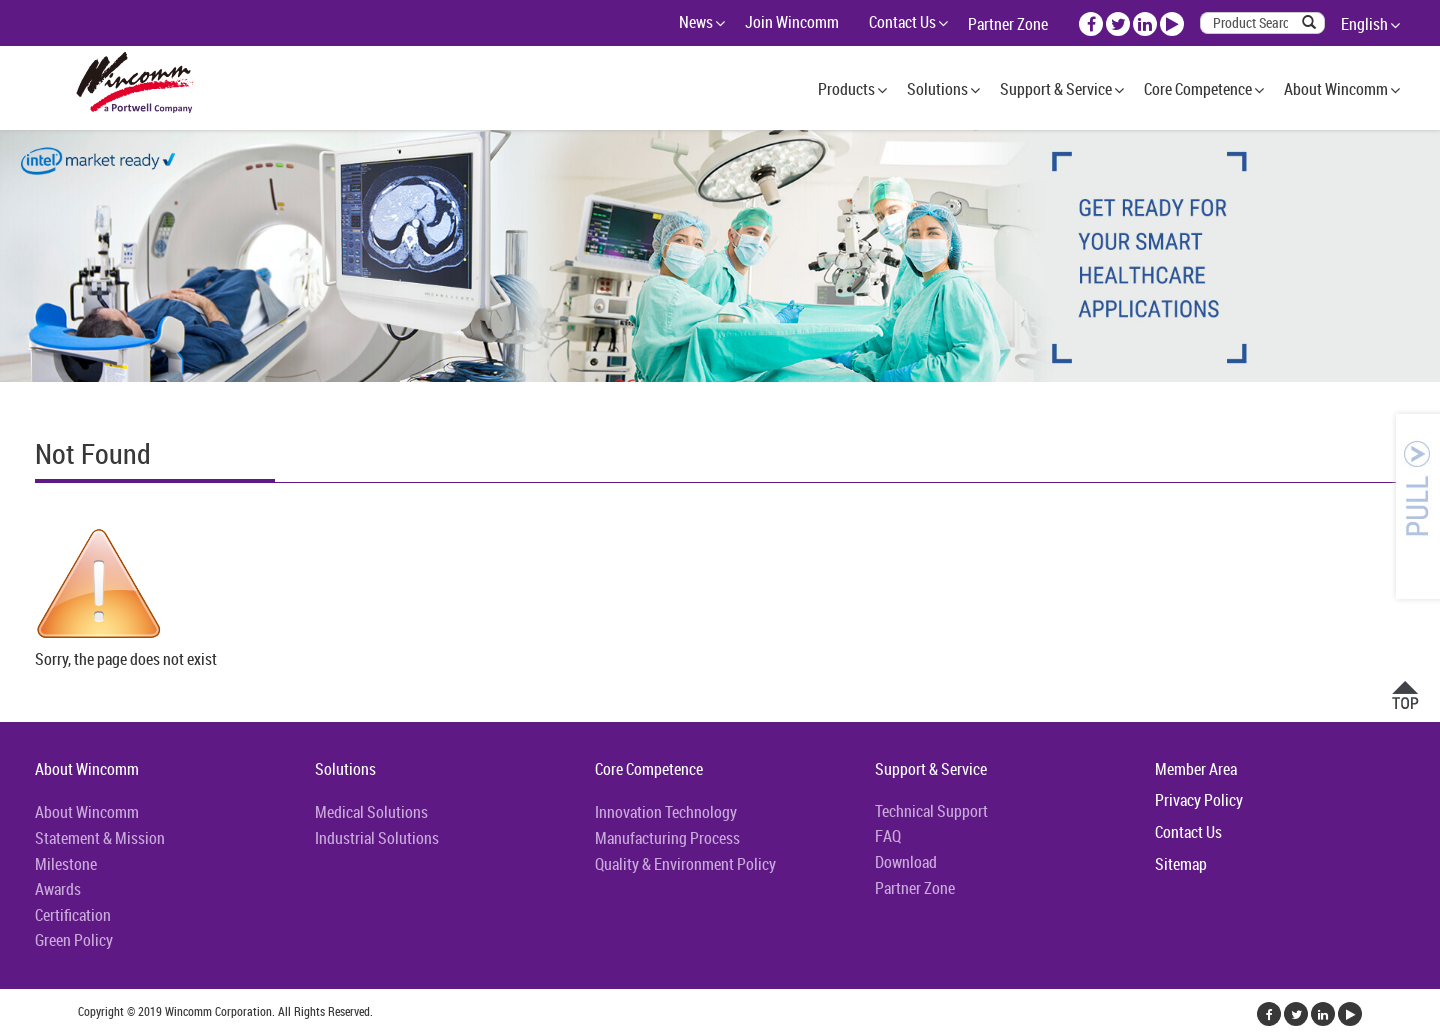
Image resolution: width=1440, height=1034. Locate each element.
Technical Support (931, 811)
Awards (58, 889)
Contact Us (902, 22)
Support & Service (1056, 89)
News (696, 22)
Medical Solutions (371, 812)
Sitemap (1181, 864)
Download (906, 862)
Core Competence (1198, 89)
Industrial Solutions (377, 838)
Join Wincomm (792, 22)
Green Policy (74, 940)
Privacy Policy (1199, 800)
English (1364, 24)
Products (846, 89)
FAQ (888, 836)
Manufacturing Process (667, 838)
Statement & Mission (100, 838)
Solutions (937, 89)
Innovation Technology (666, 812)
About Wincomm (1336, 89)
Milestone (66, 864)
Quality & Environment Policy (685, 864)
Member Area (1196, 769)
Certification (73, 915)
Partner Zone (1008, 24)
